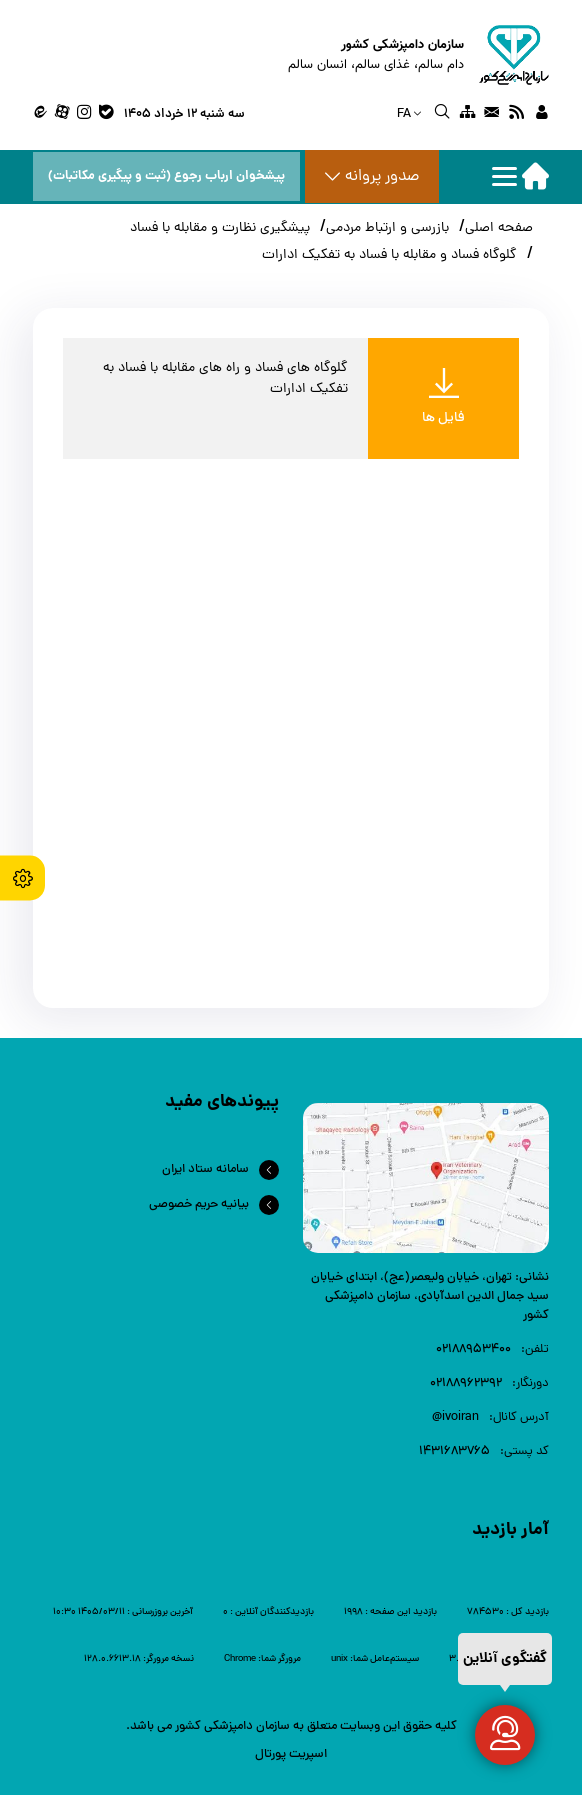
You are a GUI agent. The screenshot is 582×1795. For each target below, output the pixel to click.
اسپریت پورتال (291, 1754)
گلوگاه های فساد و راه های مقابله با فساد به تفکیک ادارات (225, 379)
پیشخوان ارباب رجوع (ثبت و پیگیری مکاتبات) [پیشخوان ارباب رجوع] (166, 176)
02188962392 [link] (466, 1383)
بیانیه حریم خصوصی (199, 1204)
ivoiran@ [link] (455, 1417)
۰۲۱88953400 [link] (473, 1349)
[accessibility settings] (22, 877)
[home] (418, 55)
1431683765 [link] (454, 1451)
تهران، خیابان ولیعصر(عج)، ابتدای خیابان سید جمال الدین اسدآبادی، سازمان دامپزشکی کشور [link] (430, 1296)
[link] (541, 115)
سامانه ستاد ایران (205, 1169)
